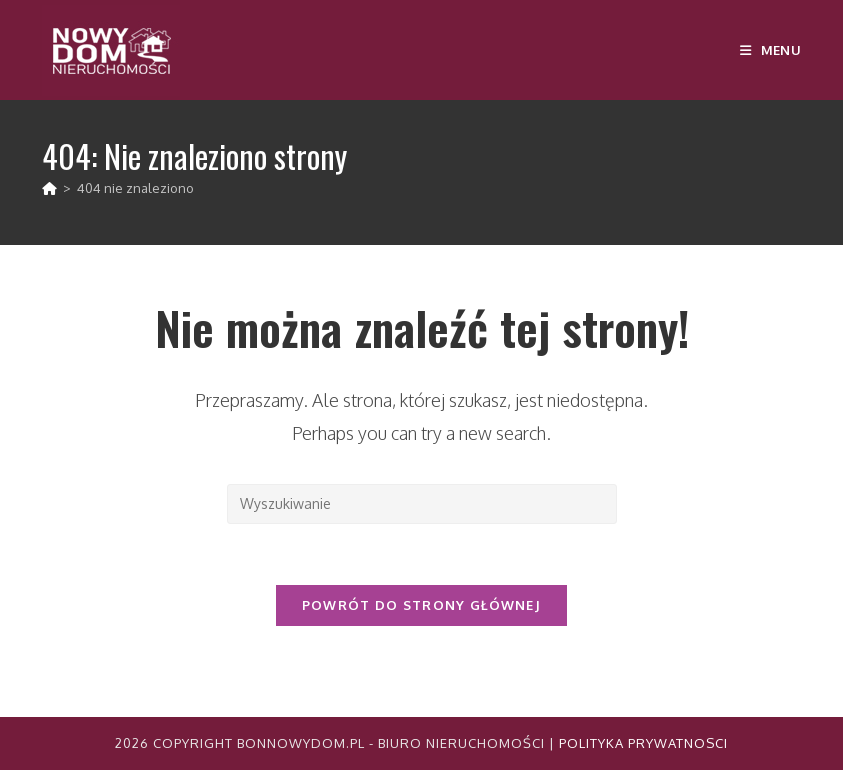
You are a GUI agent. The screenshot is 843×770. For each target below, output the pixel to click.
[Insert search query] (422, 504)
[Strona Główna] (49, 188)
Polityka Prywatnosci (643, 743)
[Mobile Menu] (770, 50)
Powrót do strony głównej (421, 605)
